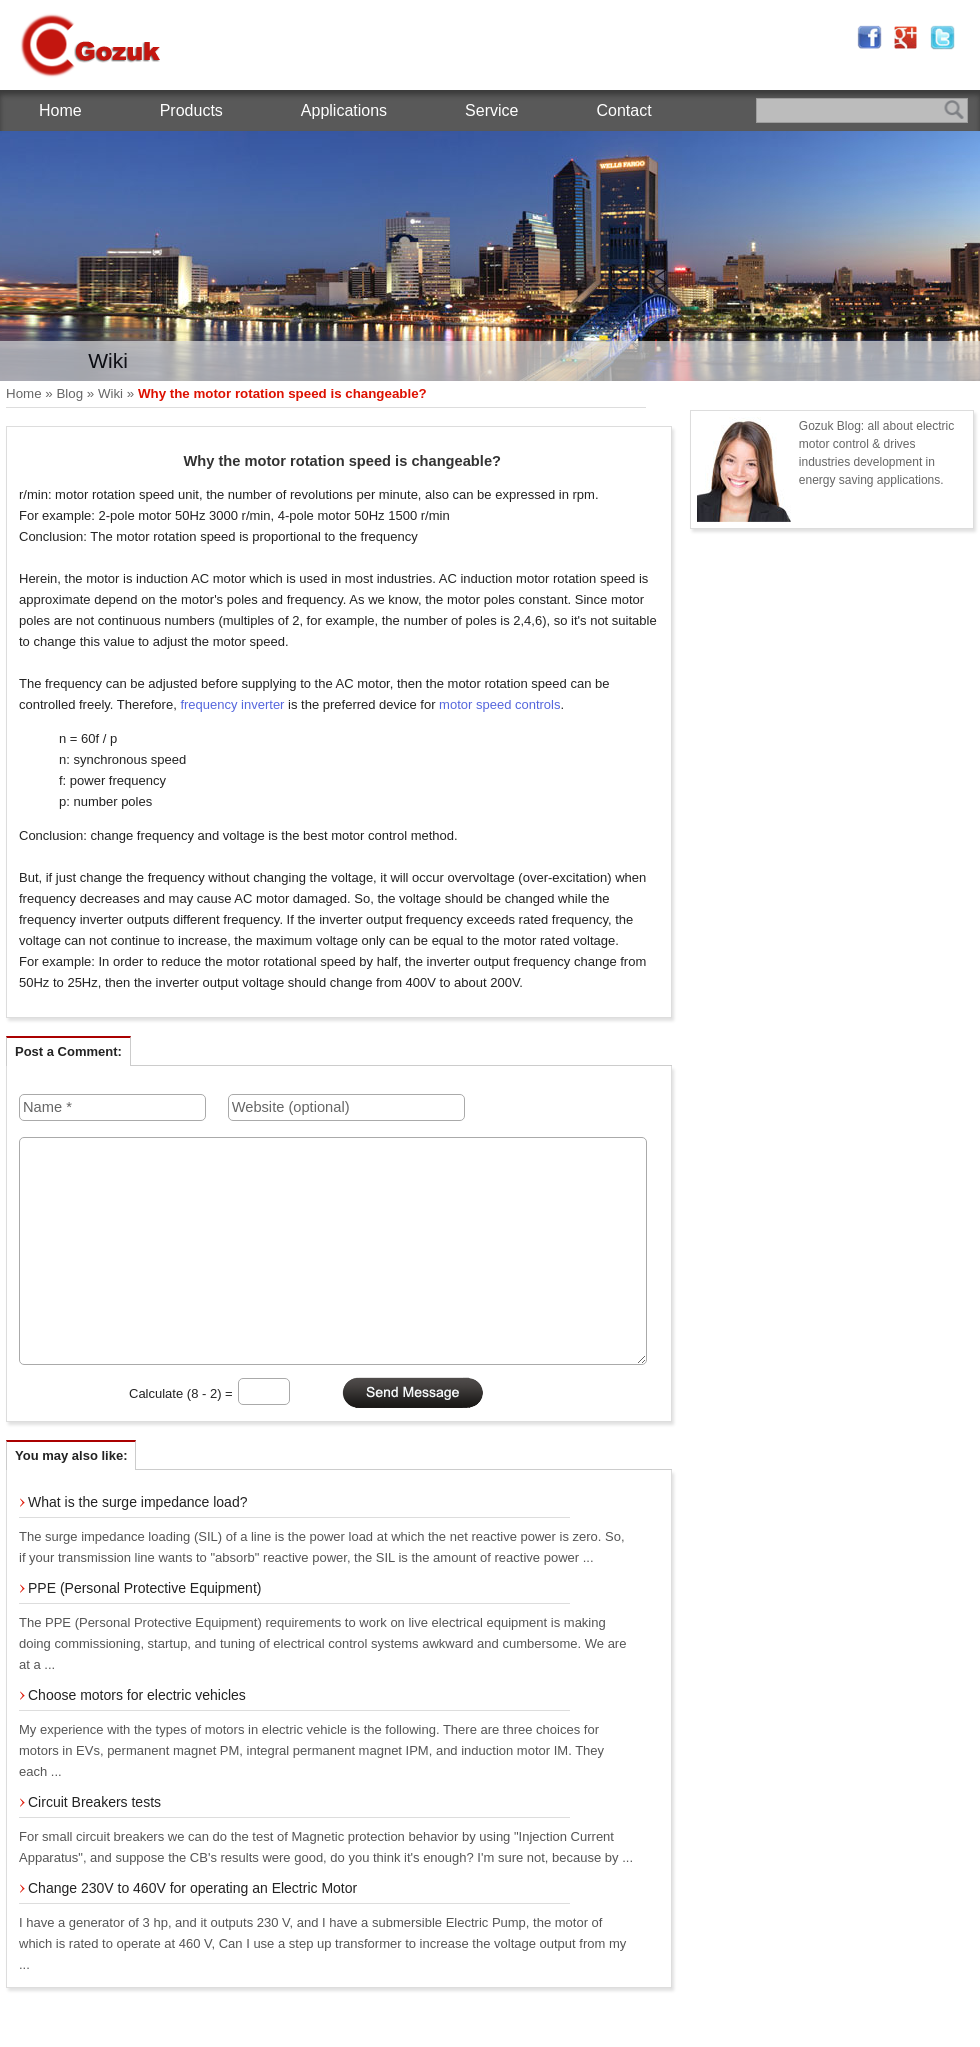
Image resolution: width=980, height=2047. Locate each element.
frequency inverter (232, 704)
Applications (344, 110)
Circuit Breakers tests (94, 1802)
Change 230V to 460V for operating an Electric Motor (192, 1888)
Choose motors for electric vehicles (137, 1695)
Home (60, 110)
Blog (69, 393)
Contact (623, 110)
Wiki (110, 393)
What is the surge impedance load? (137, 1502)
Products (191, 110)
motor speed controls (499, 704)
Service (491, 110)
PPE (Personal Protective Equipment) (144, 1588)
